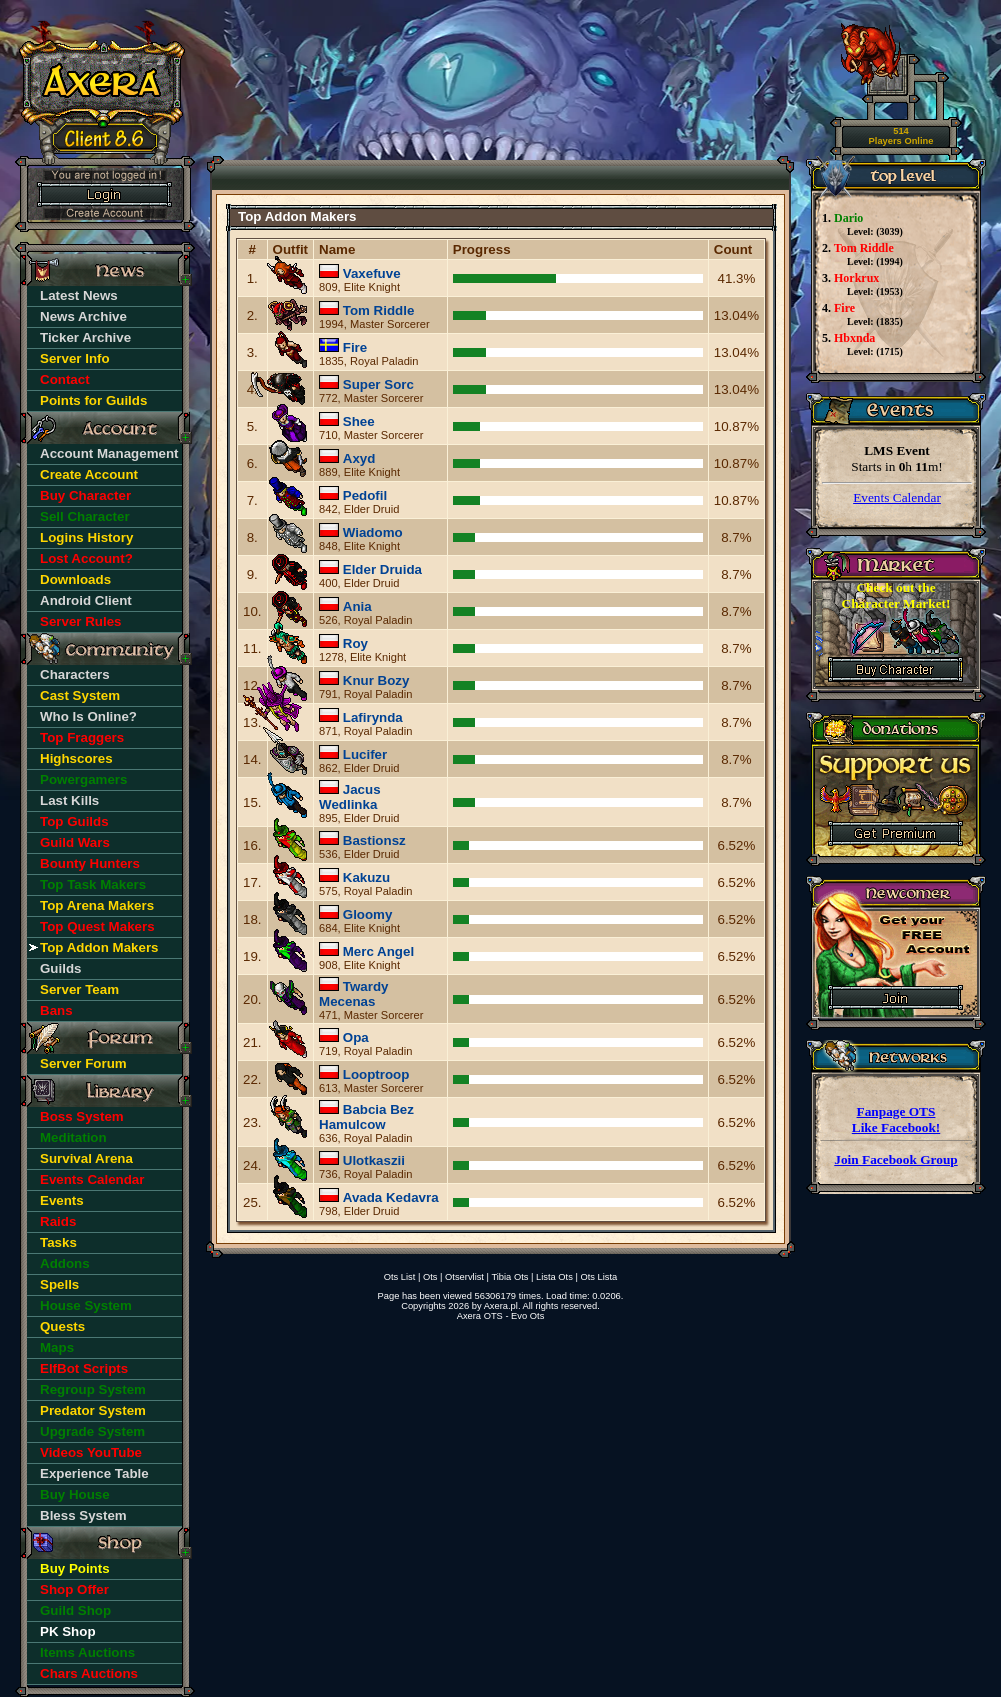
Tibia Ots (509, 1277)
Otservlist (464, 1277)
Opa (356, 1037)
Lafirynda (373, 717)
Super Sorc (378, 384)
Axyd (359, 458)
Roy (355, 643)
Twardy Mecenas (353, 994)
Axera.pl (501, 1306)
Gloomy (368, 914)
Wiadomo (373, 532)
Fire (355, 347)
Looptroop (376, 1074)
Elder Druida (382, 569)
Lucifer (365, 754)
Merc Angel (378, 951)
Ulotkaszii (374, 1160)
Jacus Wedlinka (350, 797)
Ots (430, 1277)
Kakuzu (366, 877)
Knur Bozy (376, 680)
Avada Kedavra (391, 1197)
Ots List (400, 1277)
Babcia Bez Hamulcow (366, 1117)
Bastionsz (374, 840)
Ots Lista (598, 1277)
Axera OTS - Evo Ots (501, 1316)
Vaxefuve (372, 273)
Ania (357, 606)
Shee (359, 421)
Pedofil (365, 495)
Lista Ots (554, 1277)
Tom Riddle (379, 310)
